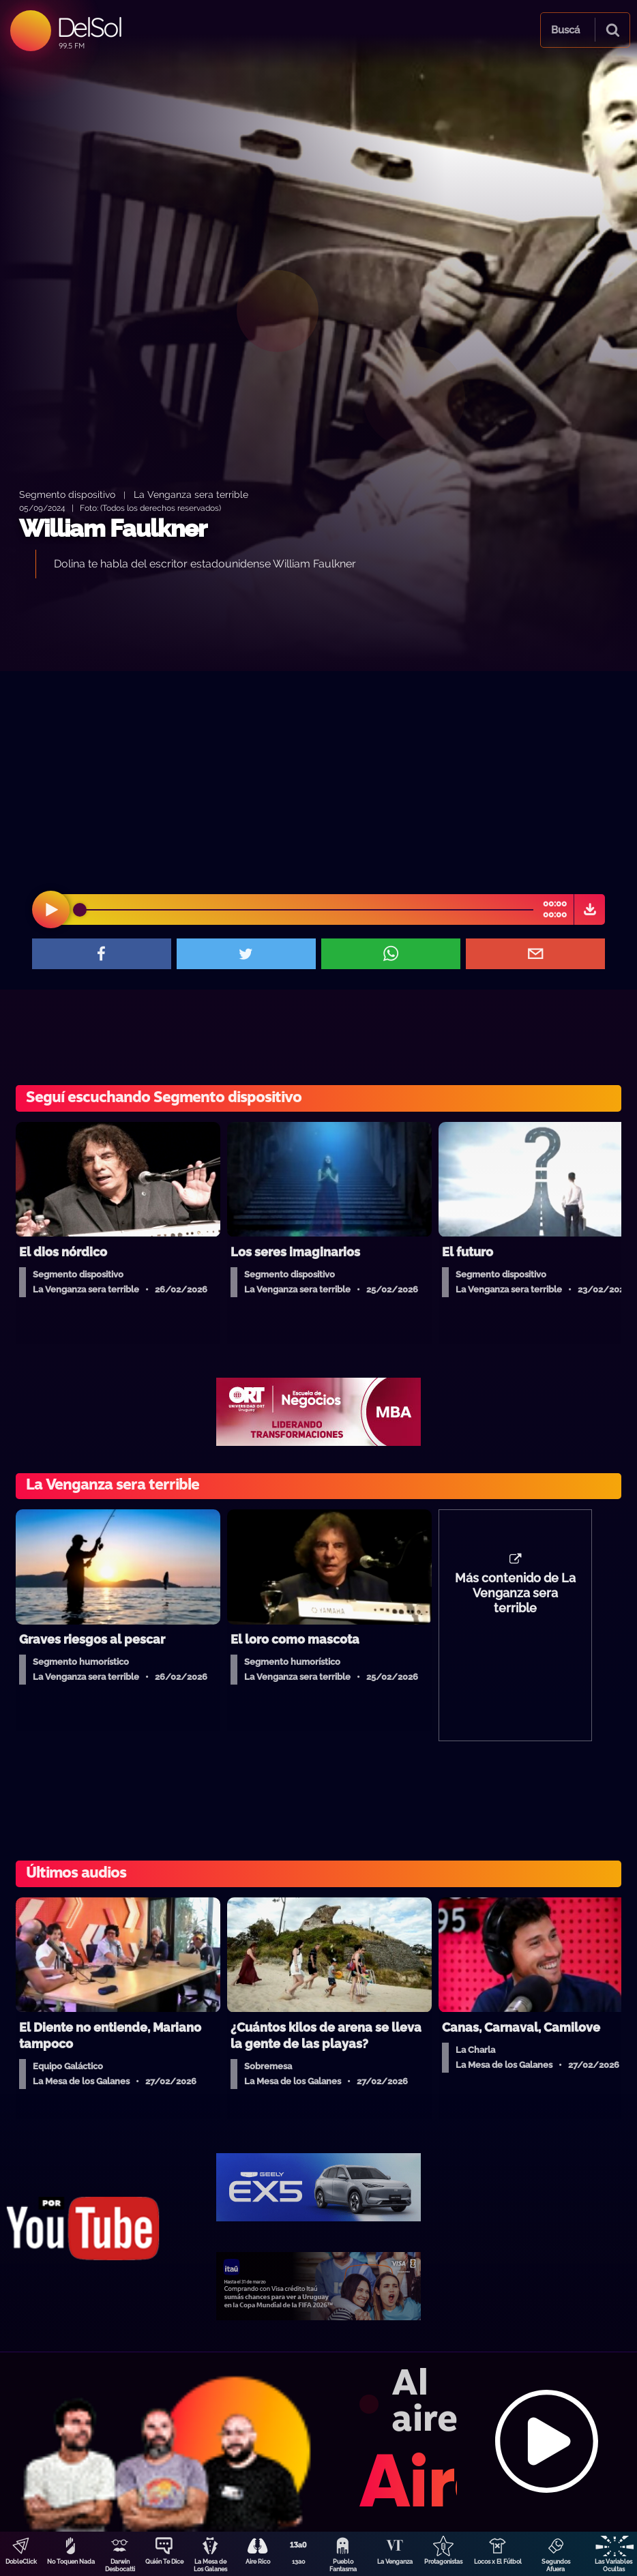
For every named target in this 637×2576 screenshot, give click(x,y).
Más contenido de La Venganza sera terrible (515, 1593)
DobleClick (21, 2561)
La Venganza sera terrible (191, 494)
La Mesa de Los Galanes (210, 2565)
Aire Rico (258, 2561)
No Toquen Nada (71, 2561)
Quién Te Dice (164, 2561)
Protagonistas (443, 2561)
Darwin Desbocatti (120, 2565)
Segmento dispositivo (67, 494)
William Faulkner (113, 528)
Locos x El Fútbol (498, 2561)
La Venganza (395, 2561)
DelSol (89, 27)
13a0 (299, 2561)
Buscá (565, 30)
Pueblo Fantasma (343, 2565)
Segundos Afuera (556, 2565)
